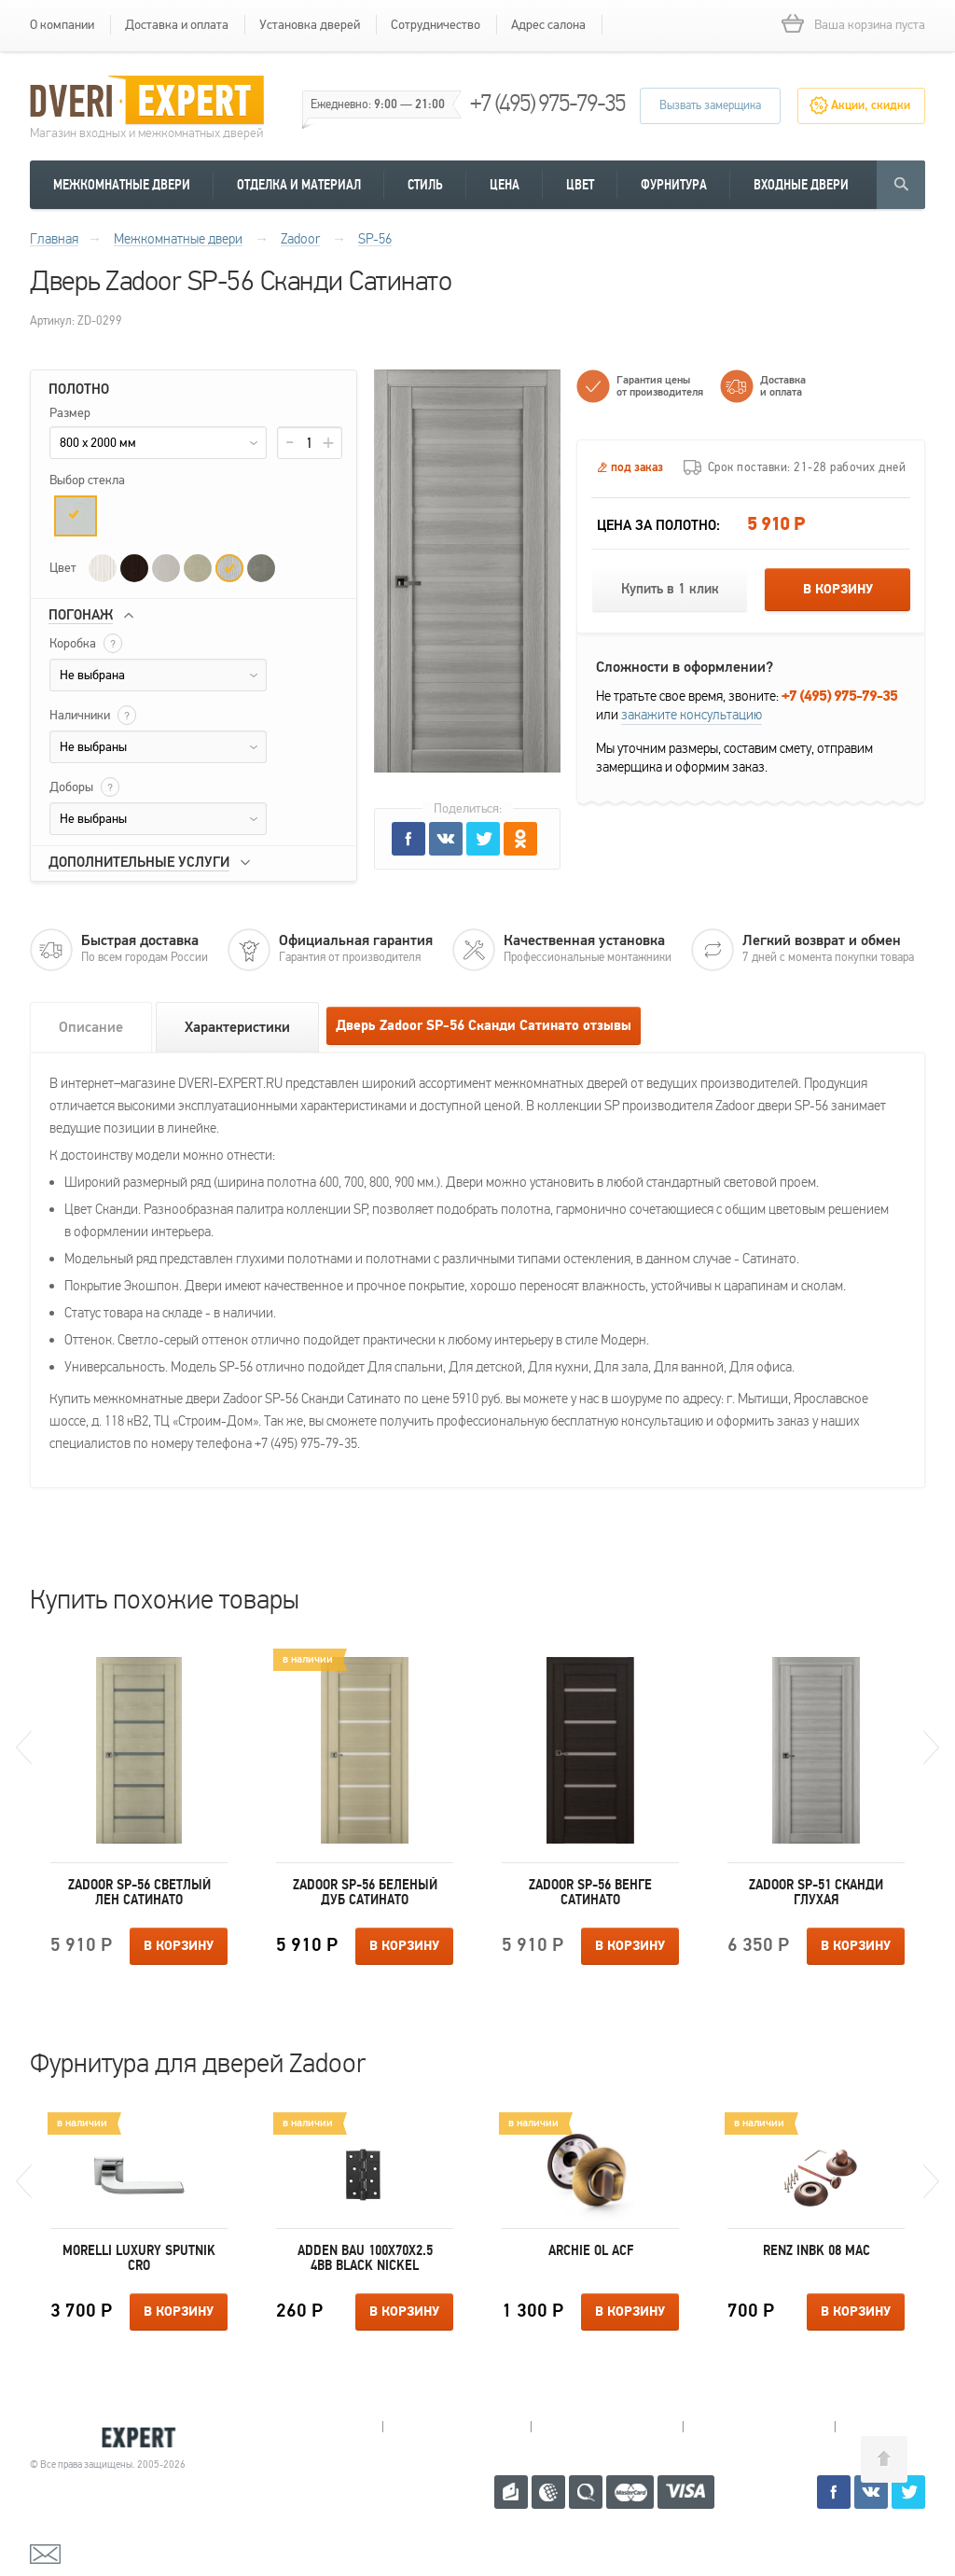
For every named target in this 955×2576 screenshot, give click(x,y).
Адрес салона (548, 25)
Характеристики (237, 1027)
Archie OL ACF (590, 2250)
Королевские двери (110, 2437)
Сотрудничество (435, 25)
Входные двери (801, 184)
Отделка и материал (299, 184)
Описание (91, 1027)
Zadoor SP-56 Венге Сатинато (590, 1892)
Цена (504, 184)
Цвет (580, 184)
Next (931, 1747)
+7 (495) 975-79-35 (547, 103)
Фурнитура (674, 184)
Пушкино (606, 2426)
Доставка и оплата (176, 25)
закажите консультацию (691, 714)
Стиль (425, 184)
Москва (906, 2426)
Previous (24, 1747)
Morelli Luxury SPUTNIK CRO (138, 2258)
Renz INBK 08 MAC (816, 2250)
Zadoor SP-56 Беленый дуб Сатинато (365, 1892)
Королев (456, 2426)
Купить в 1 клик (670, 589)
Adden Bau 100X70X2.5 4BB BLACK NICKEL (365, 2258)
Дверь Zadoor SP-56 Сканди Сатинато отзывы (483, 1026)
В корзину (838, 589)
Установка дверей (309, 25)
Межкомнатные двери (121, 184)
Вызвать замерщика (710, 105)
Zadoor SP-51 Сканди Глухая (816, 1892)
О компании (62, 25)
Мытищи (308, 2426)
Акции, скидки (870, 105)
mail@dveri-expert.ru (123, 2552)
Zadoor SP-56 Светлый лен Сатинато (139, 1892)
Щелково (758, 2426)
